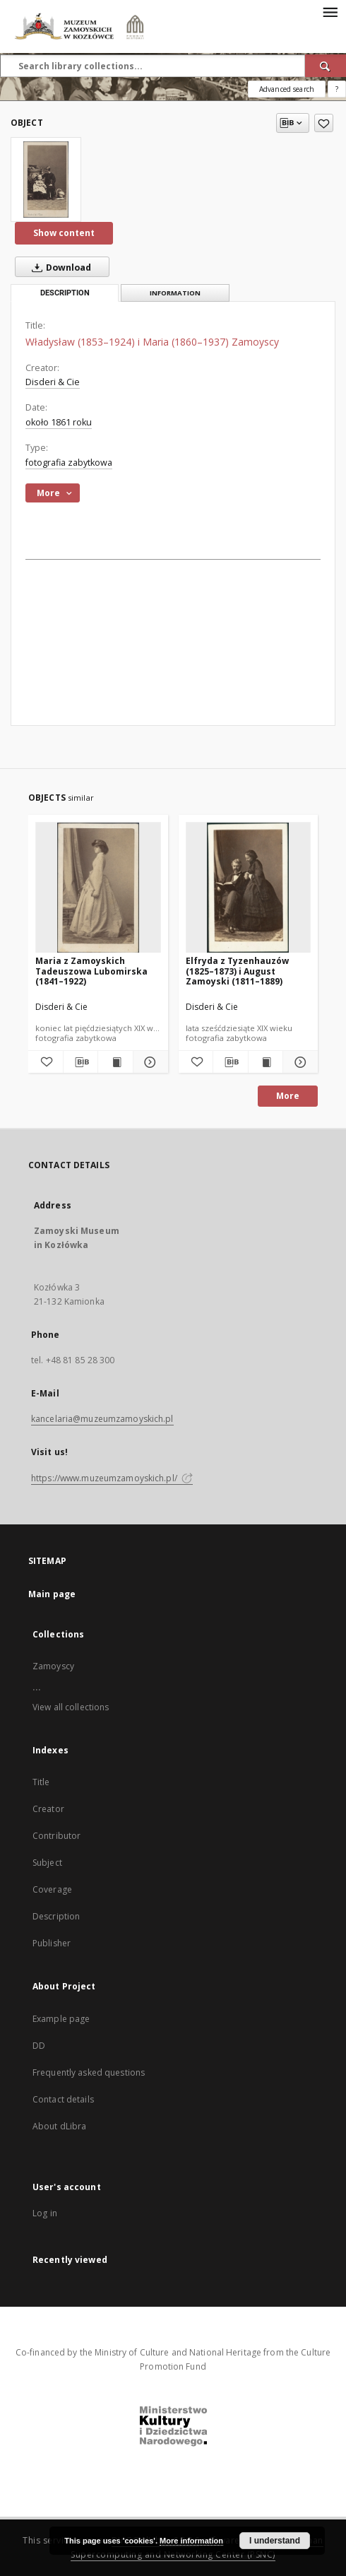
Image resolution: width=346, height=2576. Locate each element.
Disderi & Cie (52, 382)
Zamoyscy (53, 1666)
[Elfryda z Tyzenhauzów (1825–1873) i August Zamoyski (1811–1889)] (248, 888)
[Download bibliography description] (81, 1062)
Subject (47, 1863)
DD (38, 2046)
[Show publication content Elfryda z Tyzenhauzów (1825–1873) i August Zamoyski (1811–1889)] (266, 1062)
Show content (64, 233)
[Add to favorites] (323, 123)
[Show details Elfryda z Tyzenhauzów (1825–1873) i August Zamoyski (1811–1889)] (298, 1062)
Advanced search (286, 89)
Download (58, 267)
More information (191, 2540)
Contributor (56, 1836)
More (287, 1096)
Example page (61, 2019)
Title (41, 1782)
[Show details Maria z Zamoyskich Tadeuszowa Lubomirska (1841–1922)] (148, 1062)
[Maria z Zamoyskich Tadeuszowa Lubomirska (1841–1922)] (98, 888)
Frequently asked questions (88, 2072)
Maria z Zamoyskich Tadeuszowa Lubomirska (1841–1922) (91, 971)
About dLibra (59, 2126)
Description (56, 1916)
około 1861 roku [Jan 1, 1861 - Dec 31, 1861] (58, 422)
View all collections (70, 1707)
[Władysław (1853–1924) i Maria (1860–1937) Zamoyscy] (46, 179)
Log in (44, 2213)
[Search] (325, 65)
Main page (52, 1594)
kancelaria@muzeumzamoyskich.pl (102, 1419)
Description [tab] (65, 293)
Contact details (63, 2099)
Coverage (52, 1889)
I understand (274, 2541)
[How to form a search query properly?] (337, 89)
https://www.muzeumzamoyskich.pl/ (112, 1478)
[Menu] (329, 11)
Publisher (51, 1943)
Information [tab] (175, 293)
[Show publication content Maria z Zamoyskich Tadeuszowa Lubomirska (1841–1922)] (115, 1062)
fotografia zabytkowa (68, 463)
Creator (48, 1809)
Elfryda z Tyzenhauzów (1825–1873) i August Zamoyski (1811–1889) (237, 971)
